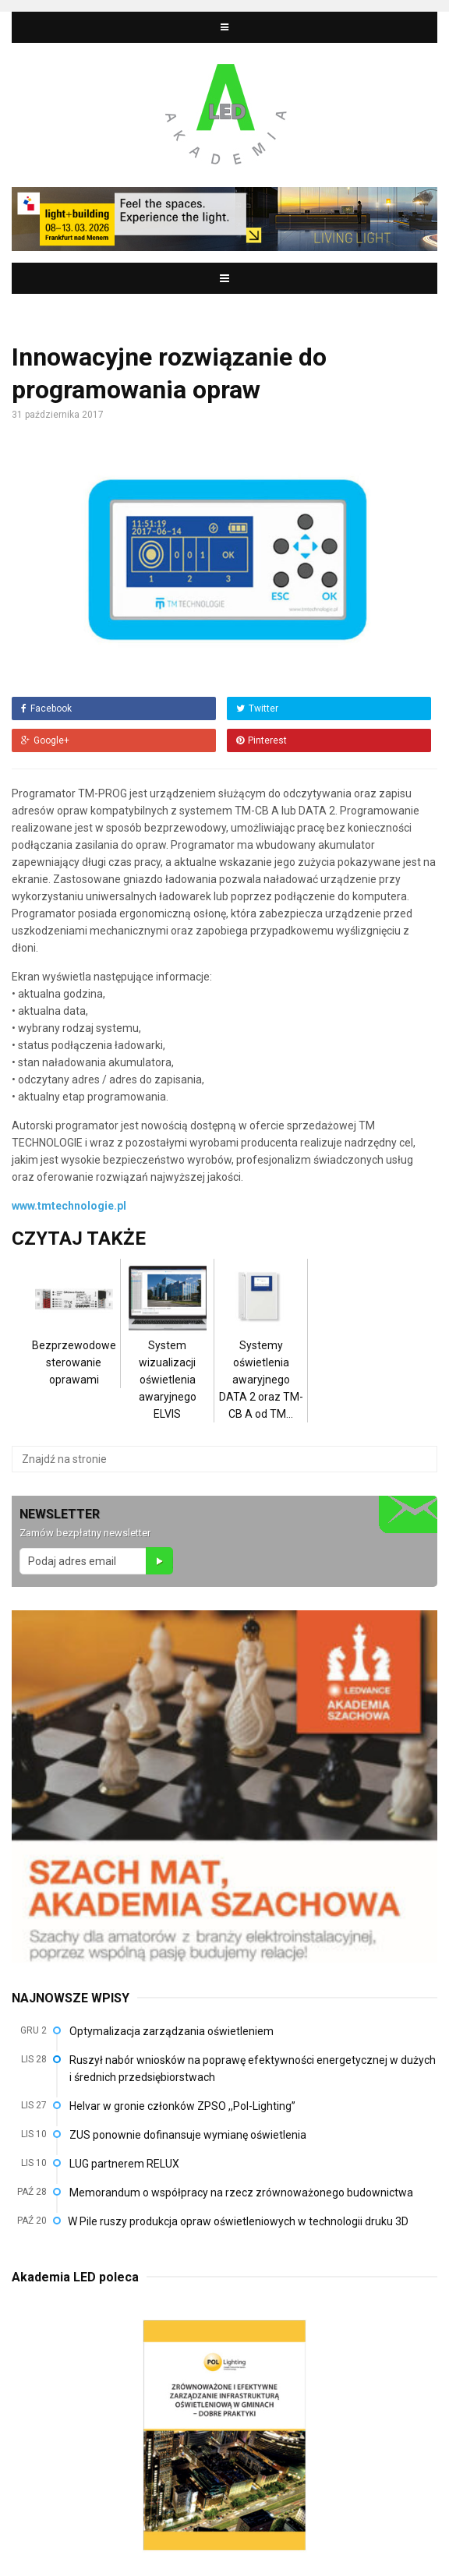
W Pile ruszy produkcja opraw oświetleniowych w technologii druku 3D (238, 2221)
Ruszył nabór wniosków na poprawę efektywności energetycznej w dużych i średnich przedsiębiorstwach (252, 2068)
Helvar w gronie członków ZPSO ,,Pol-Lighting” (182, 2106)
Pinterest (261, 740)
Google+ (45, 740)
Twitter (257, 708)
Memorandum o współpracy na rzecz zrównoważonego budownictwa (241, 2192)
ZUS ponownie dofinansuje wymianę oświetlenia (187, 2135)
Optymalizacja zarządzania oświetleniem (171, 2031)
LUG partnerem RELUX (124, 2163)
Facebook (46, 708)
